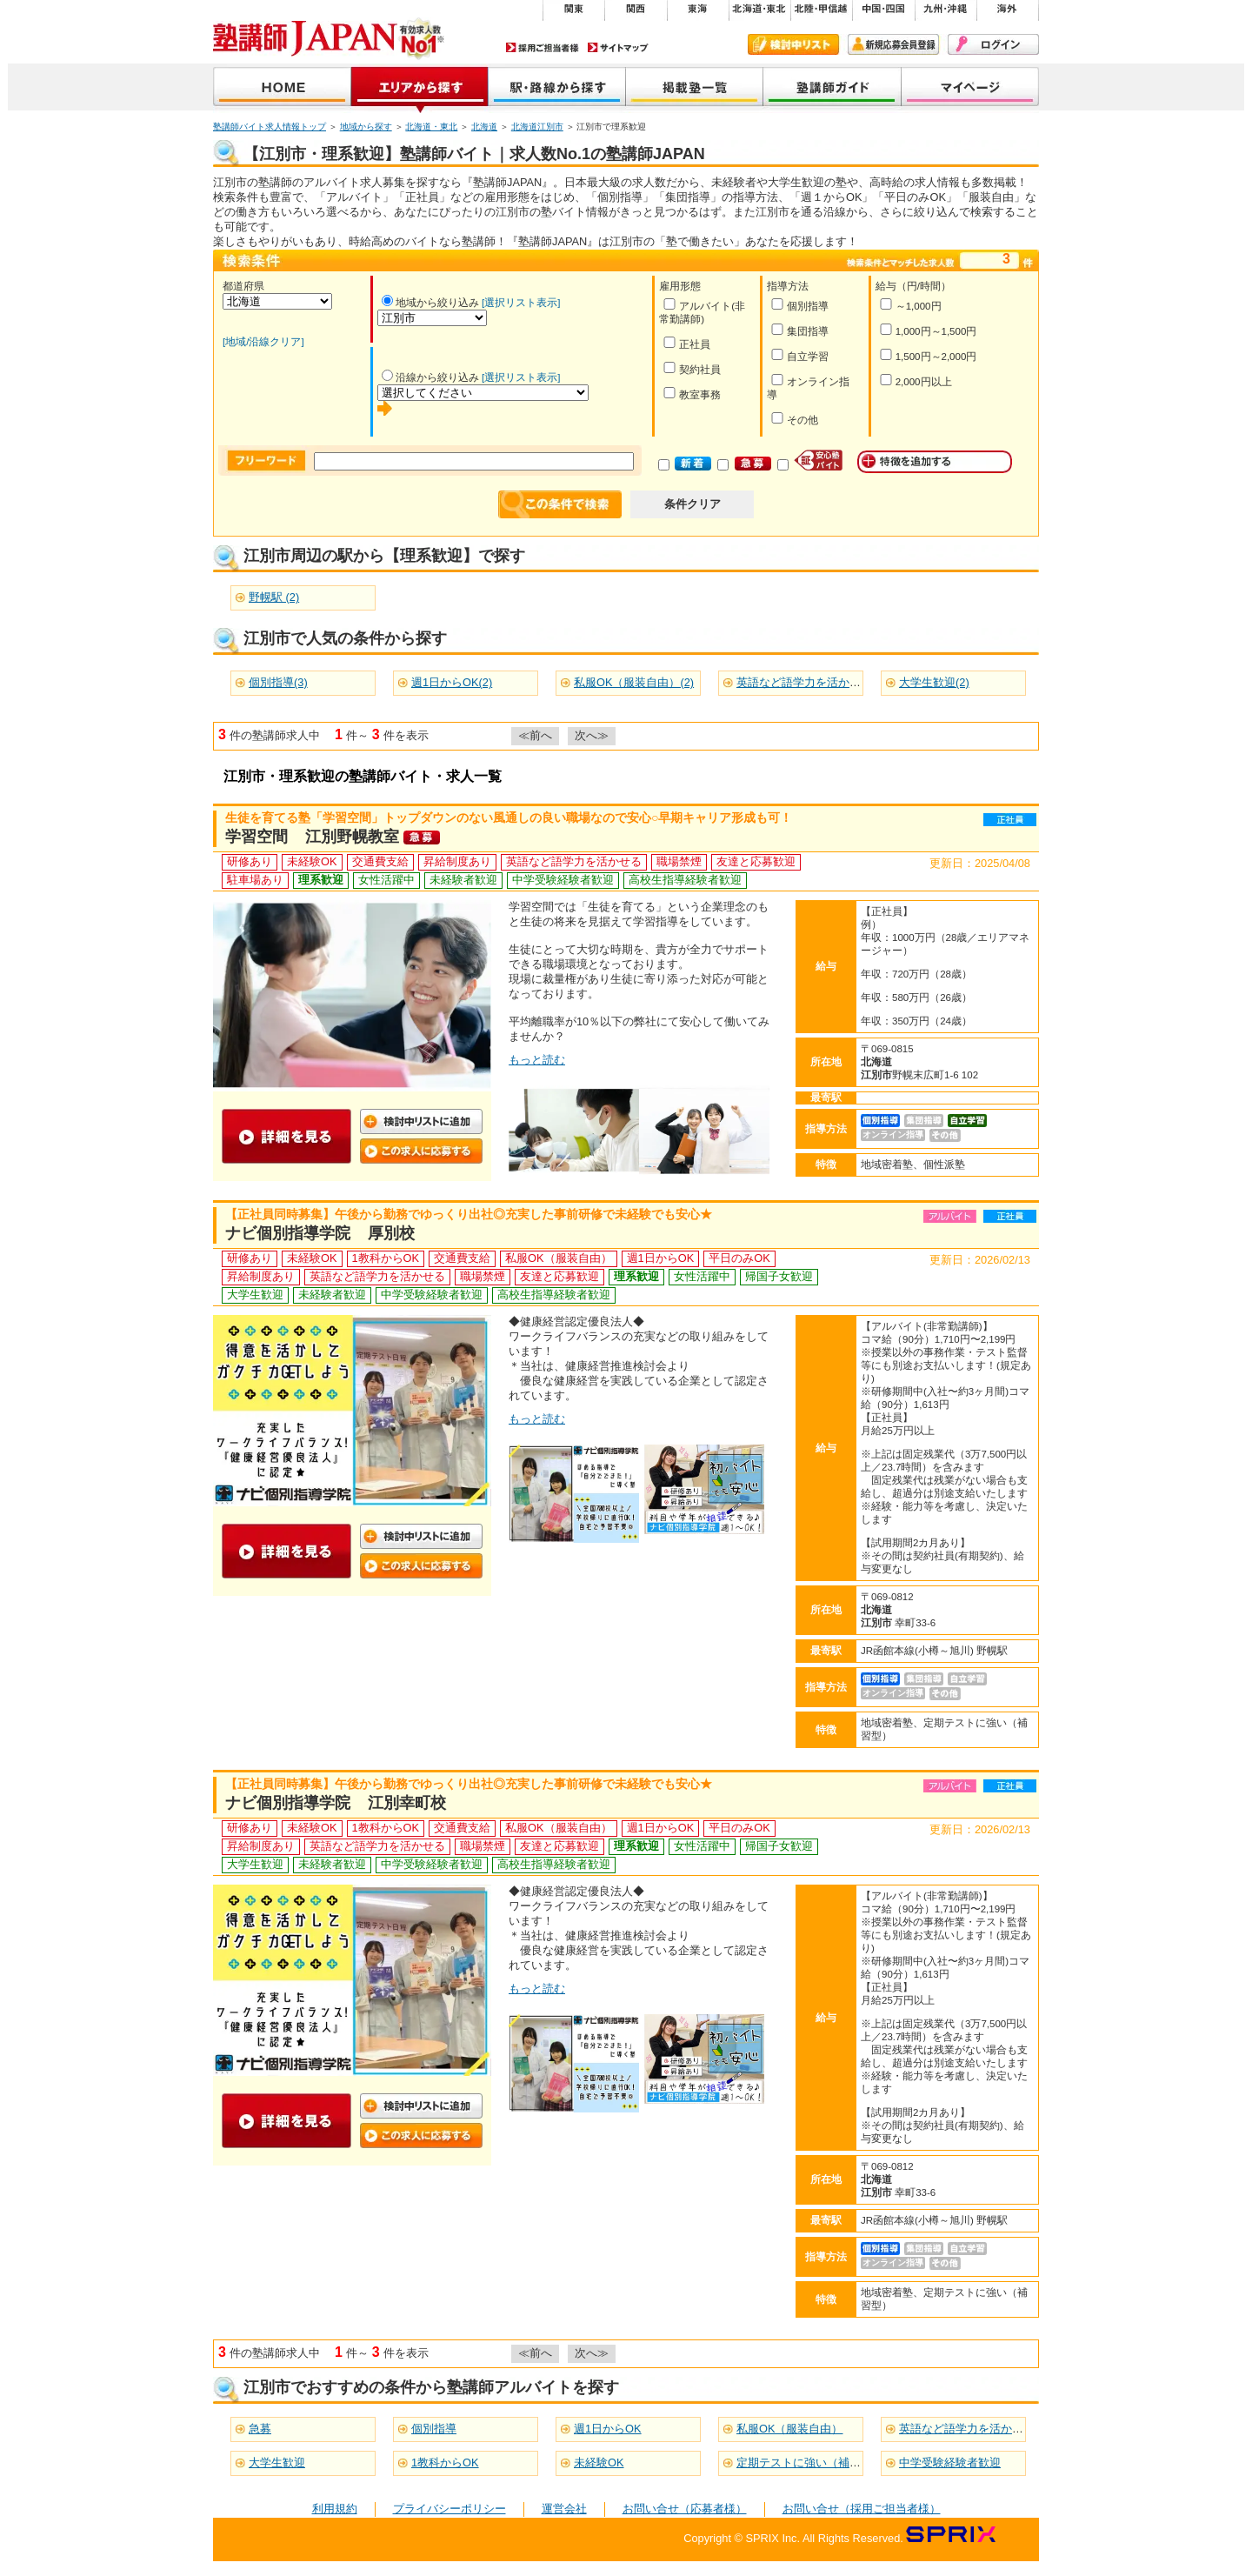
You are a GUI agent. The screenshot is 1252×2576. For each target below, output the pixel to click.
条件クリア (692, 504)
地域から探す (420, 88)
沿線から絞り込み (430, 377)
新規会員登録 (893, 44)
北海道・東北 (431, 126)
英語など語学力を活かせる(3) (811, 682)
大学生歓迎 (277, 2462)
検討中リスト (793, 44)
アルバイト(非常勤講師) (702, 311)
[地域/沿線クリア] (263, 342)
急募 (260, 2428)
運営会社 (564, 2508)
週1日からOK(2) (451, 682)
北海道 (484, 126)
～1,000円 (910, 304)
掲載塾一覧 (694, 88)
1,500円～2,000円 (928, 355)
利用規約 (334, 2508)
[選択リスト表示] (521, 302)
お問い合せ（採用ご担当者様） (861, 2508)
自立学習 (799, 355)
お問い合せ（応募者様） (685, 2508)
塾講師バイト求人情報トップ (269, 126)
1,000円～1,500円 (928, 330)
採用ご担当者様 (542, 47)
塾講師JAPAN (282, 88)
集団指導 (799, 330)
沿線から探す (557, 88)
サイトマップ (618, 47)
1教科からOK (445, 2462)
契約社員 (692, 368)
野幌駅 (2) (274, 597)
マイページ (970, 88)
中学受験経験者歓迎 (950, 2462)
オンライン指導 (808, 387)
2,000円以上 (915, 380)
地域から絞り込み (430, 302)
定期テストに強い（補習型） (809, 2462)
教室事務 (692, 393)
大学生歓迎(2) (934, 682)
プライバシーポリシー (449, 2508)
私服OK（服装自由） (789, 2428)
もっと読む (537, 1059)
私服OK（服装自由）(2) (634, 682)
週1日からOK (608, 2428)
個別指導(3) (278, 682)
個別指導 (799, 304)
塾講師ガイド (832, 88)
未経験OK (599, 2462)
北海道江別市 (537, 126)
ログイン (993, 44)
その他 (794, 418)
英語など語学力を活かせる (967, 2428)
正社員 (686, 343)
